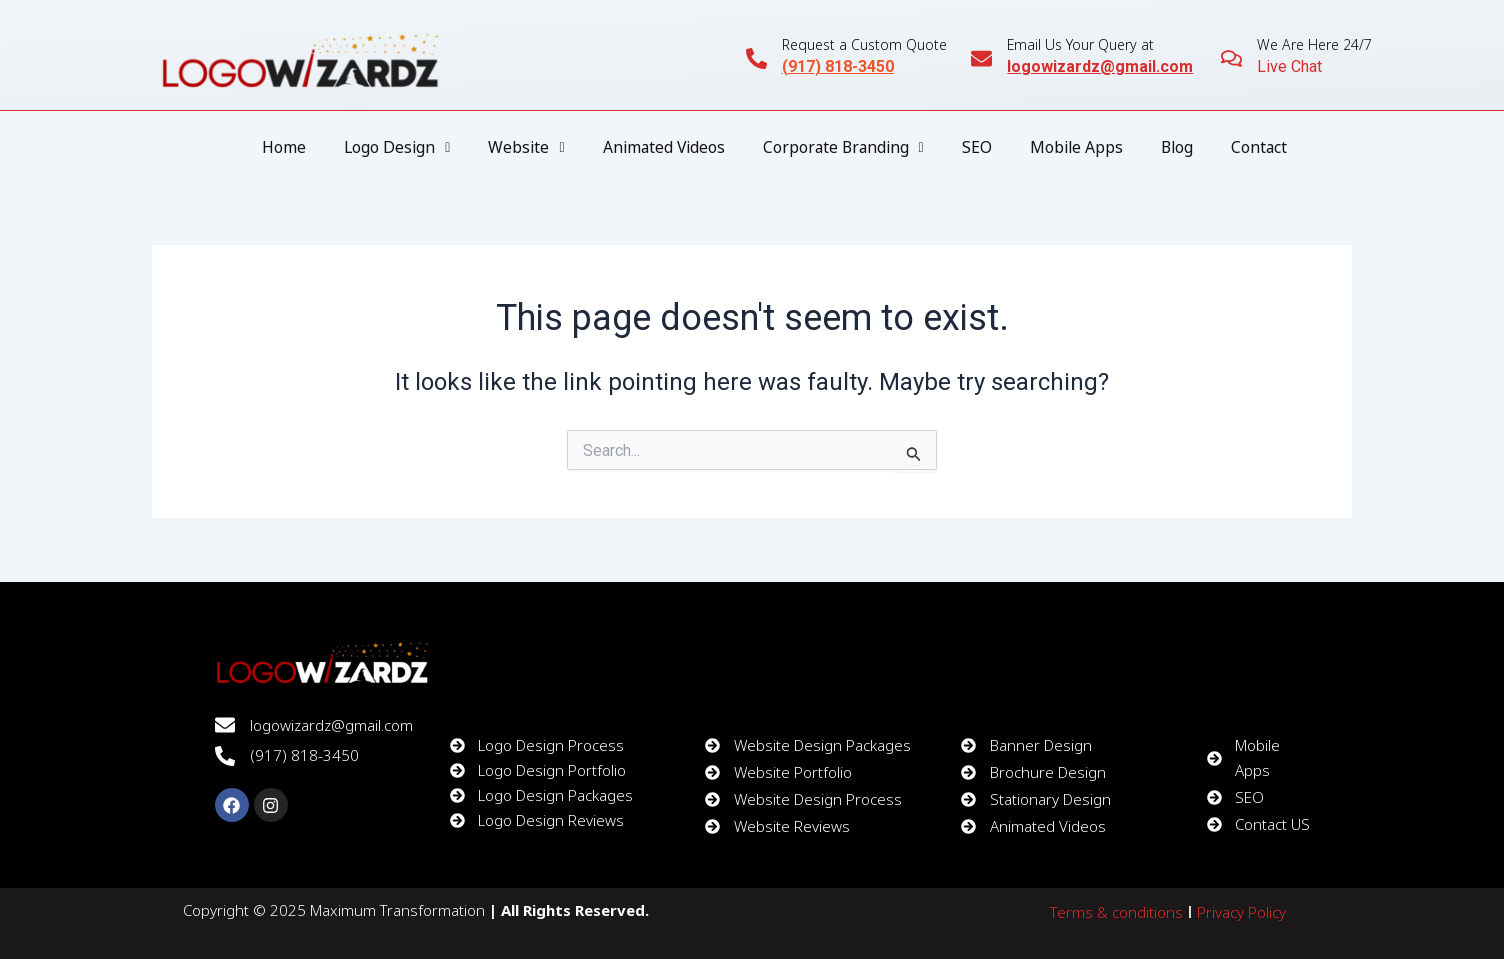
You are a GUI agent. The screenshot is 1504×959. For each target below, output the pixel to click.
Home (276, 148)
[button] (390, 148)
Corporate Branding (844, 148)
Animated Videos (661, 148)
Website (520, 148)
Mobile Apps (1080, 148)
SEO (980, 148)
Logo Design (390, 148)
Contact (1266, 148)
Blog (1183, 148)
